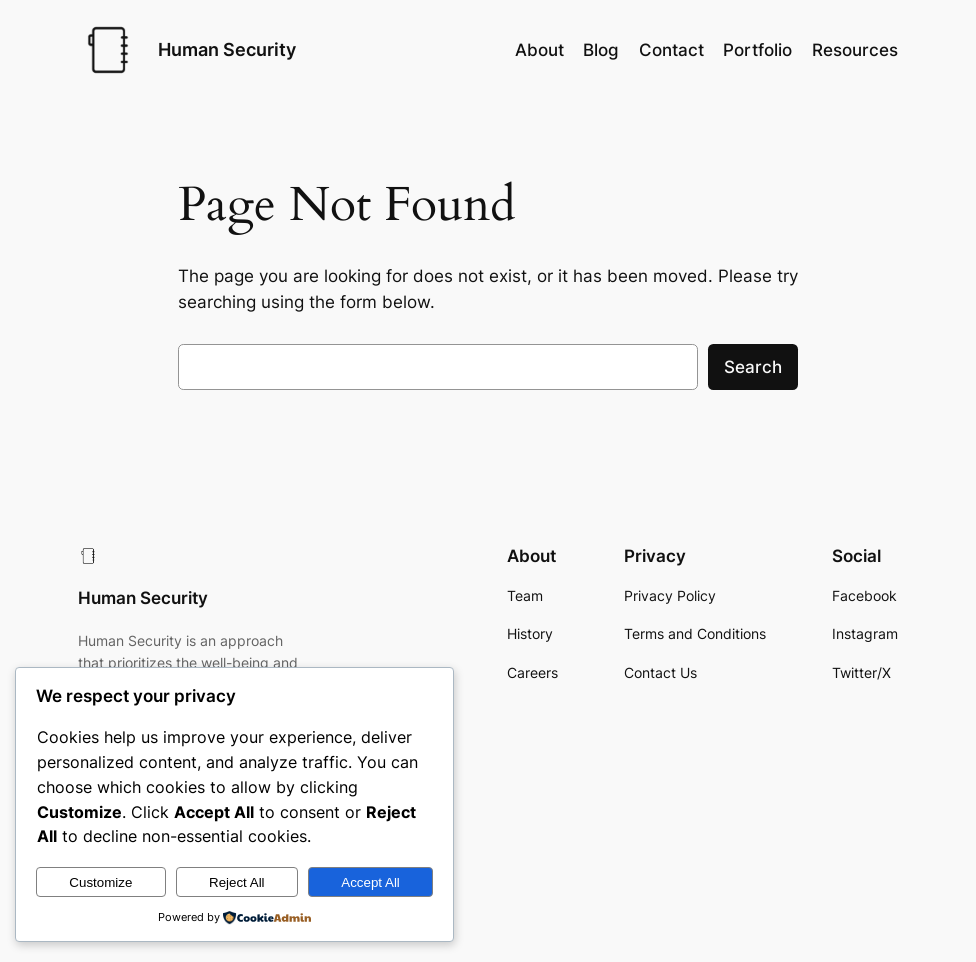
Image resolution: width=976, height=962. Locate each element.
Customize (100, 882)
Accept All (370, 882)
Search (753, 367)
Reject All (237, 882)
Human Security (227, 49)
